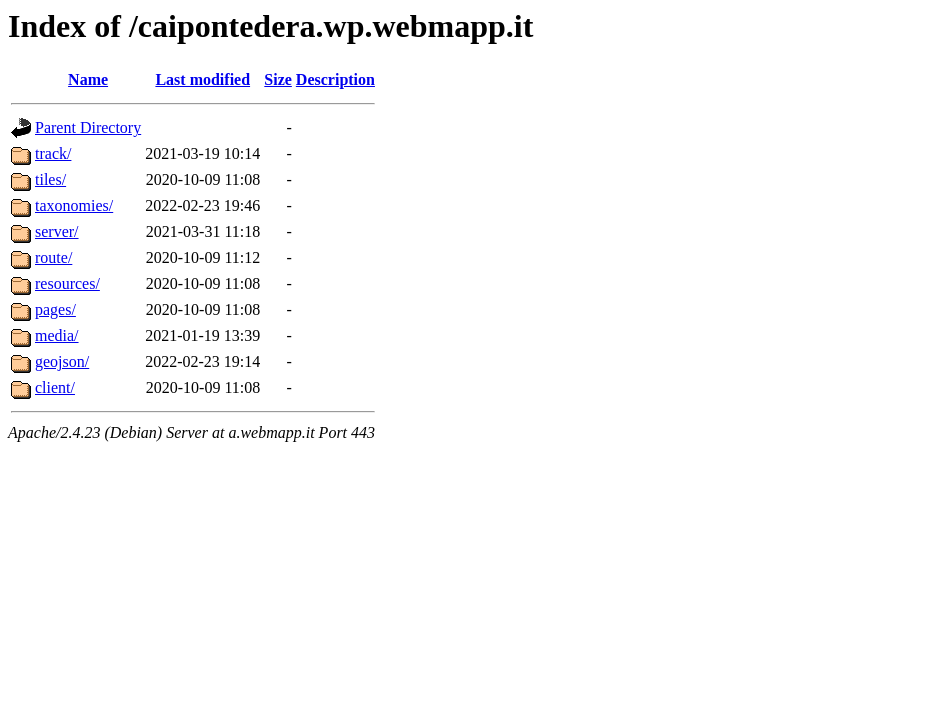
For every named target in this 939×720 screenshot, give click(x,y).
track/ (53, 153)
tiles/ (50, 179)
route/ (53, 257)
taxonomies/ (74, 205)
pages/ (55, 309)
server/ (57, 231)
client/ (55, 387)
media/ (57, 335)
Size (278, 79)
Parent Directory (88, 127)
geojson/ (62, 361)
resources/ (67, 283)
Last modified (202, 79)
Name (88, 79)
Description (335, 79)
